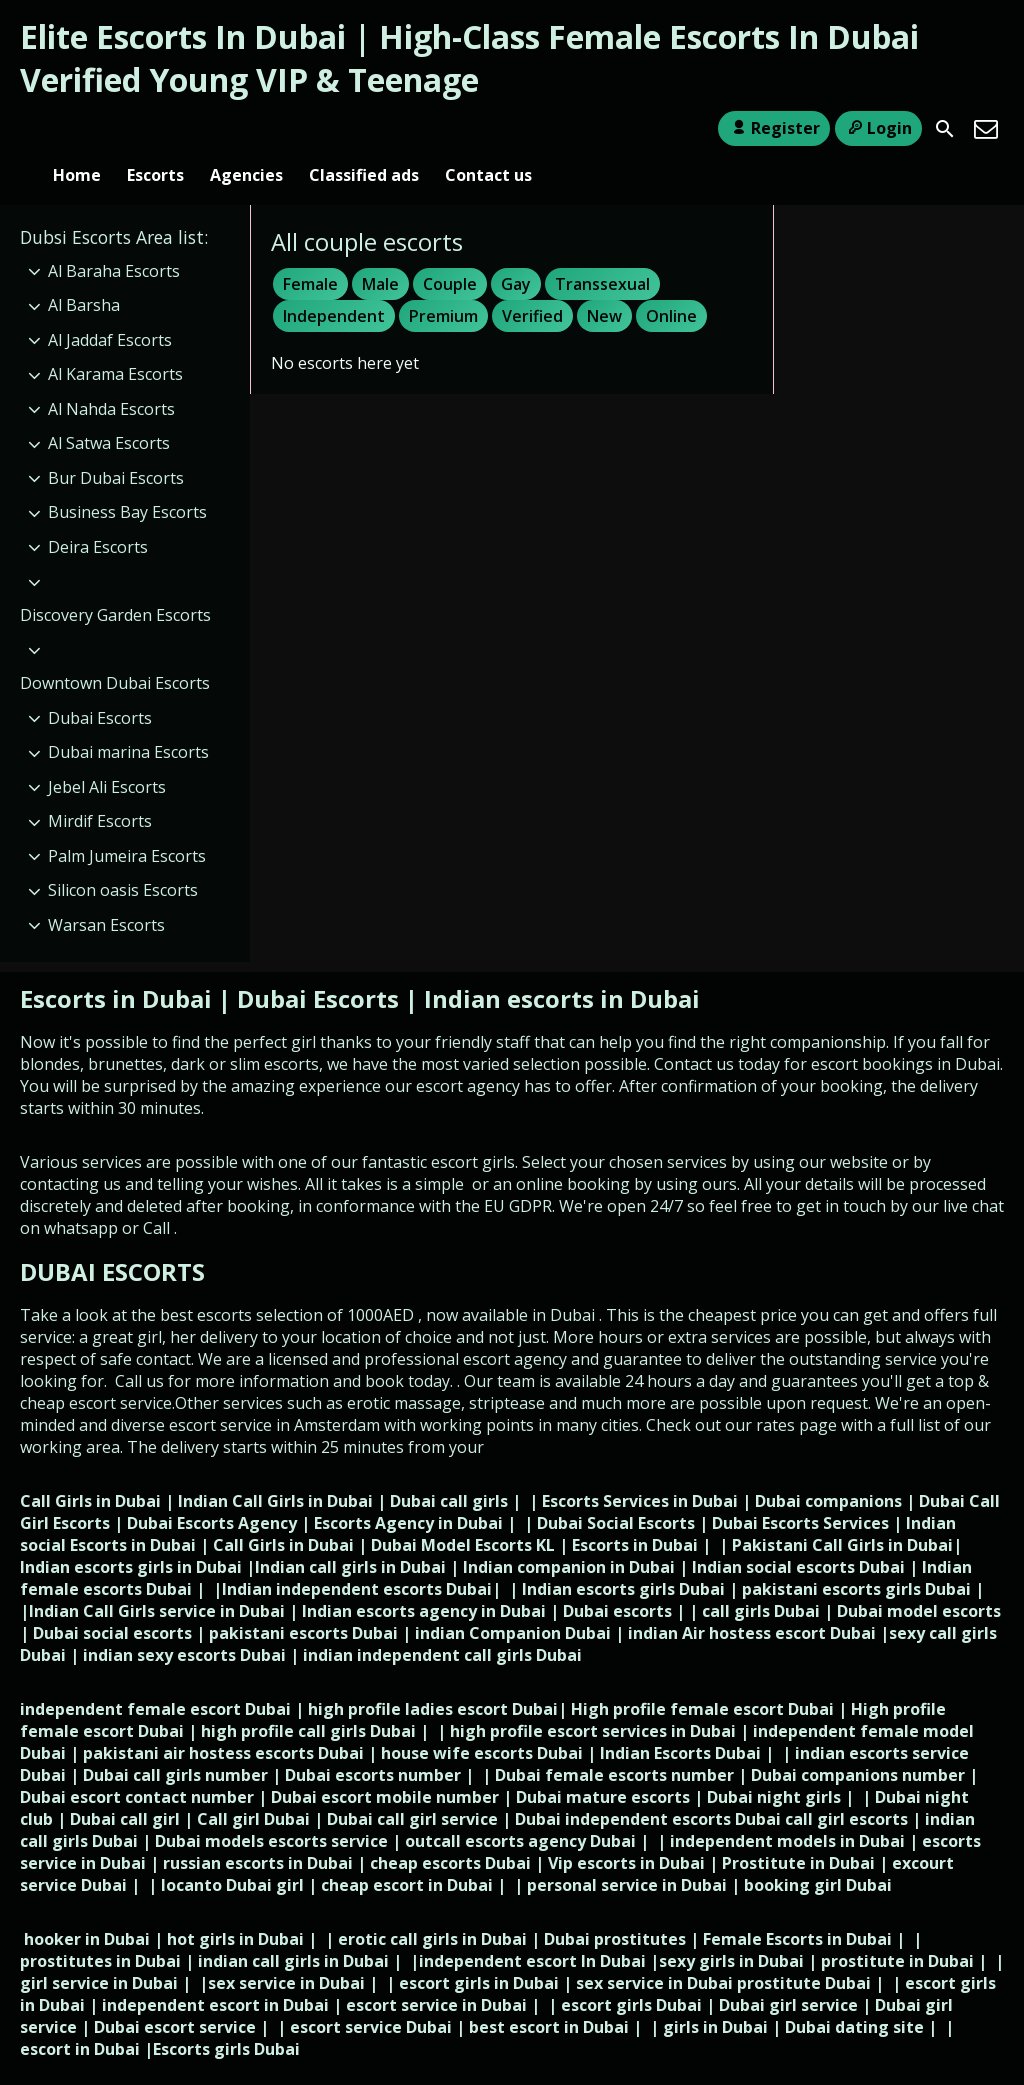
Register (773, 128)
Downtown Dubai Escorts (115, 650)
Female (310, 251)
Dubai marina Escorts (128, 719)
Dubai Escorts (100, 685)
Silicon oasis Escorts (123, 857)
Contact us (488, 129)
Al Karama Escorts (115, 341)
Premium (443, 283)
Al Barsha (84, 272)
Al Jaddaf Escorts (110, 307)
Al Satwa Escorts (109, 411)
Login (878, 128)
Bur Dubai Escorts (116, 445)
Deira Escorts (98, 514)
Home (77, 129)
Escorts (155, 129)
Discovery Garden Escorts (115, 582)
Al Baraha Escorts (114, 238)
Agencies (246, 129)
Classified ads (364, 129)
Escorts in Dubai (119, 965)
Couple (450, 251)
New (604, 283)
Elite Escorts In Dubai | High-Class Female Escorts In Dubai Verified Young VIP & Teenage (469, 58)
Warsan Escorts (106, 892)
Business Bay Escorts (127, 480)
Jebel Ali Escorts (107, 754)
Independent (334, 283)
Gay (516, 251)
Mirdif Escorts (100, 788)
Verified (532, 283)
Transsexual (602, 251)
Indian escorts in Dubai (562, 965)
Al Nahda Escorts (111, 376)
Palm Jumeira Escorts (127, 823)
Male (380, 251)
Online (671, 283)
